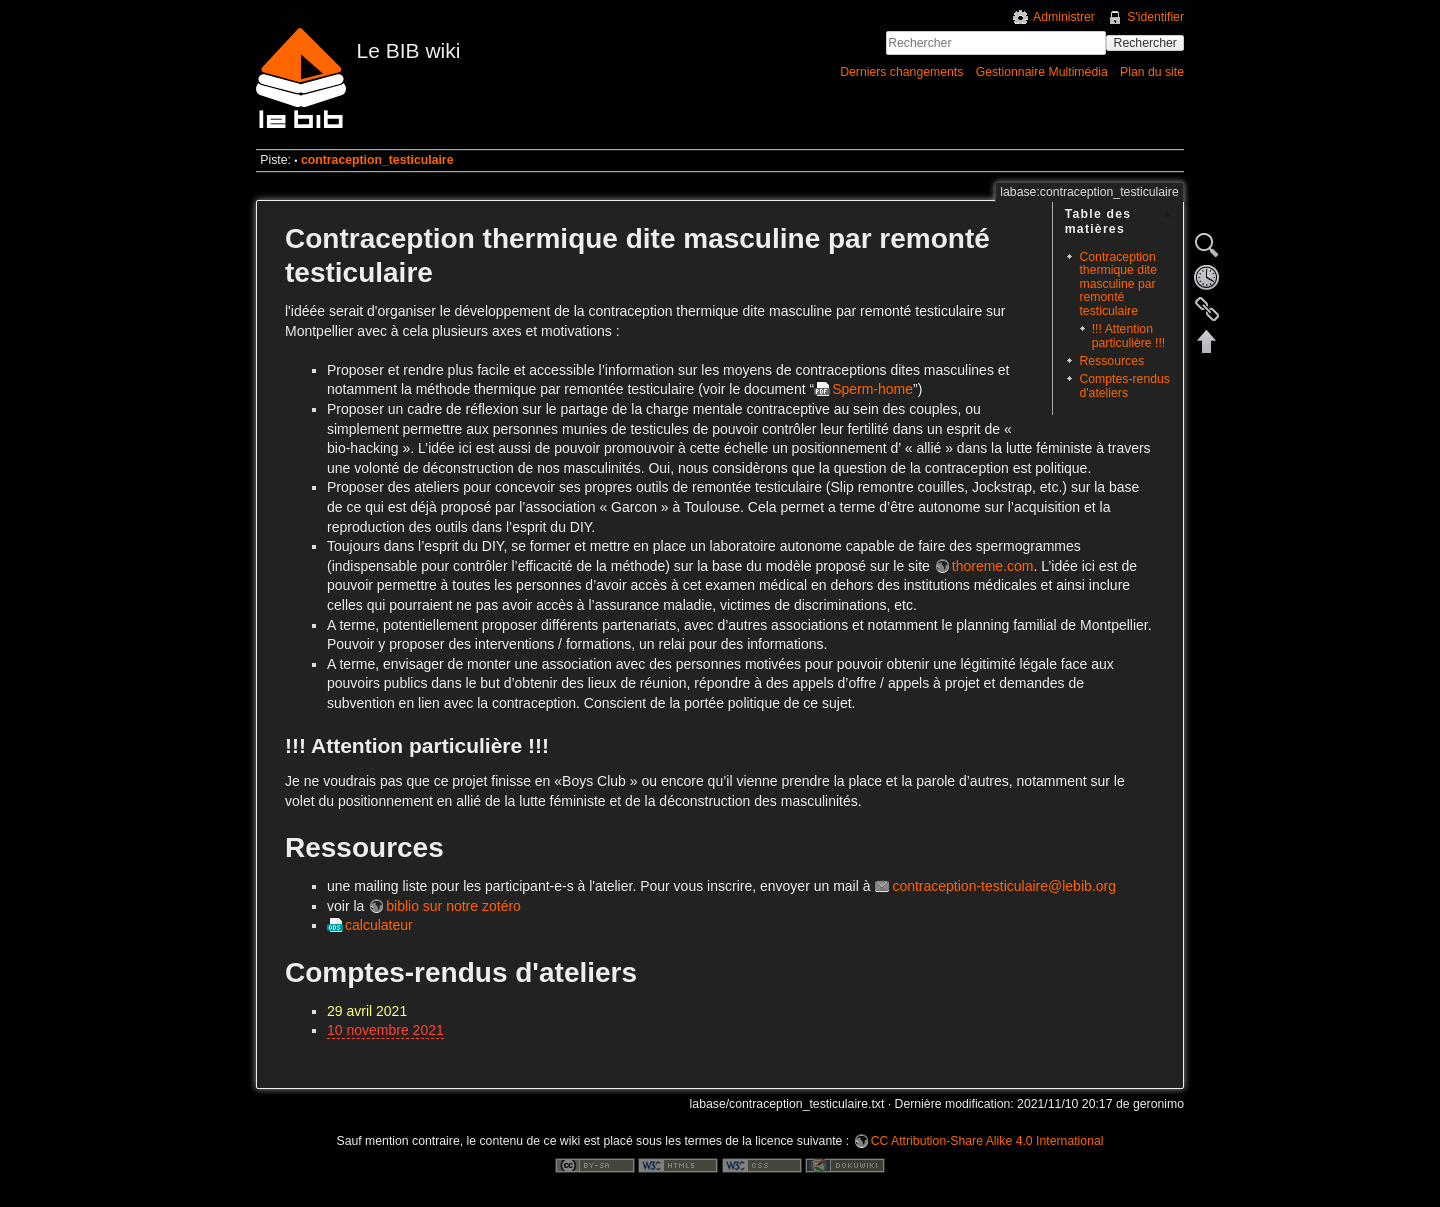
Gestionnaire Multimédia (1042, 72)
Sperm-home (872, 389)
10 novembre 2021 (385, 1030)
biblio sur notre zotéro (453, 906)
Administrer (1064, 17)
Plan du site (1152, 72)
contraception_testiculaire (377, 160)
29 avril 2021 (367, 1011)
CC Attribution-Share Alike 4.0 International (987, 1141)
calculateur (379, 925)
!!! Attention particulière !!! (1129, 335)
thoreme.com (993, 566)
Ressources (1111, 361)
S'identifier (1155, 17)
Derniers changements (901, 72)
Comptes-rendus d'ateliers (1124, 385)
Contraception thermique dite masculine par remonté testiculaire (1118, 284)
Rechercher (1145, 43)
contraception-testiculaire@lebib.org (1004, 886)
